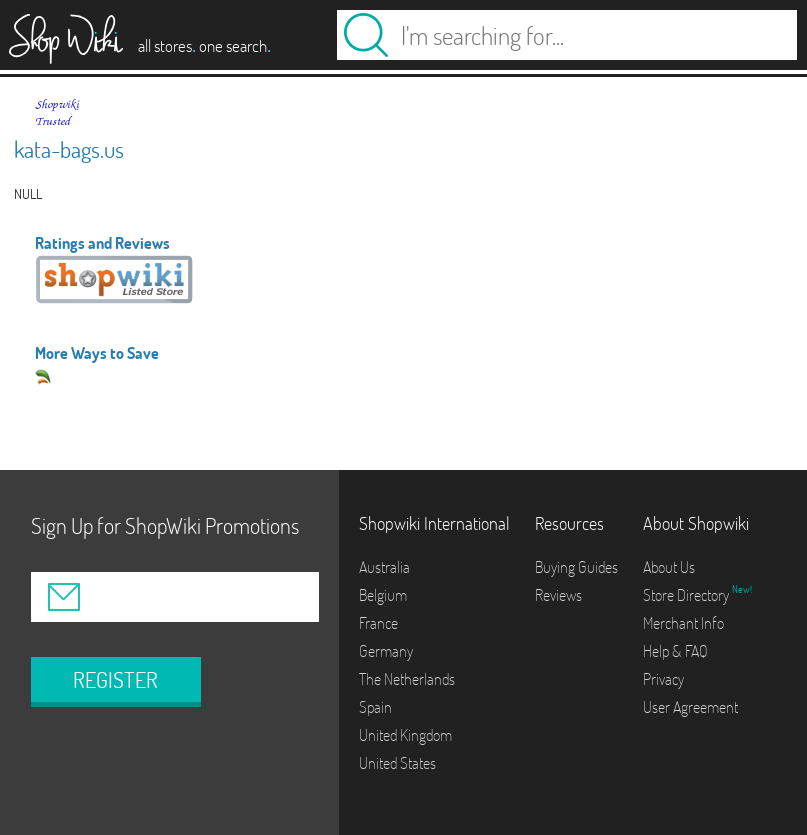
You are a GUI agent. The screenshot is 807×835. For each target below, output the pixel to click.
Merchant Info (683, 623)
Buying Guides (576, 567)
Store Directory (687, 595)
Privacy (663, 679)
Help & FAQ (675, 651)
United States (397, 763)
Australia (384, 567)
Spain (375, 707)
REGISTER (115, 680)
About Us (669, 567)
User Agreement (690, 707)
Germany (386, 651)
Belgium (383, 595)
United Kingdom (405, 735)
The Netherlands (407, 679)
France (378, 623)
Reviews (558, 595)
